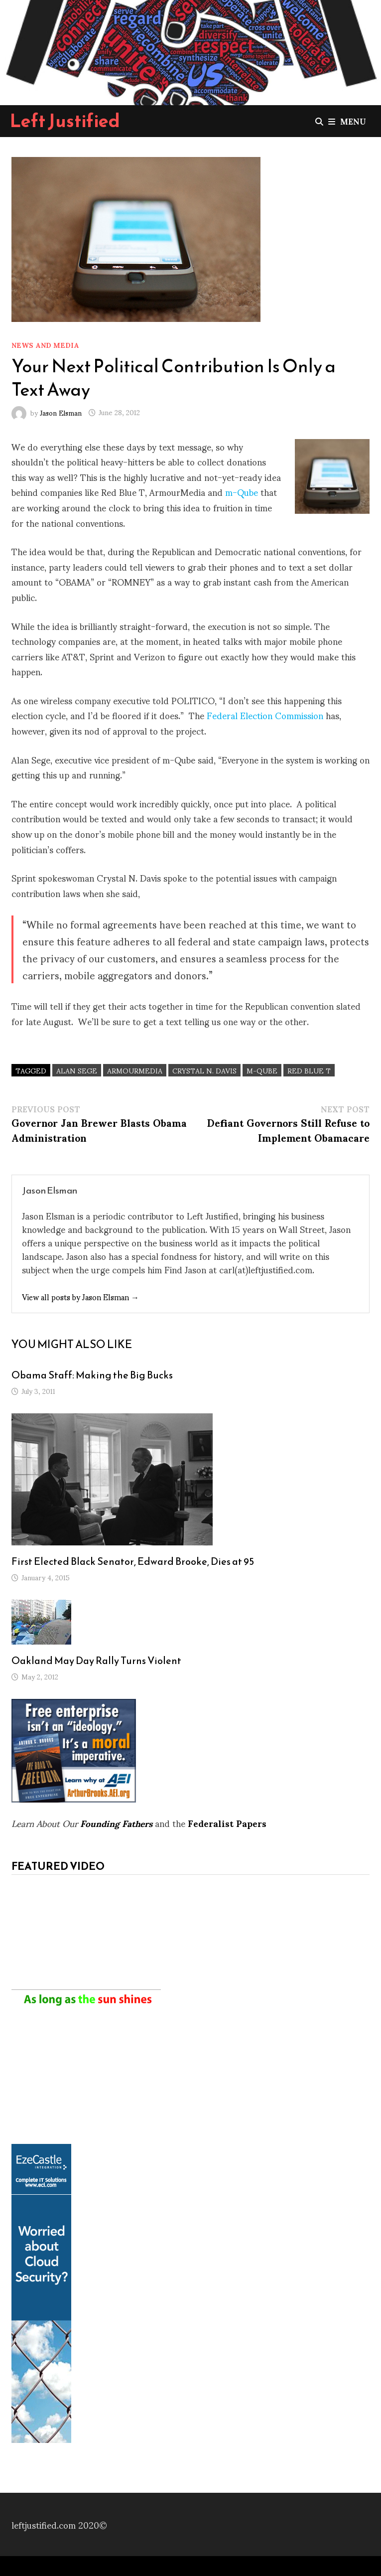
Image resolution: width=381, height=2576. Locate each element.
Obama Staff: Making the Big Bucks (92, 1374)
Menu (347, 121)
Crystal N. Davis (204, 1070)
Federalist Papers (227, 1823)
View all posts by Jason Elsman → (80, 1296)
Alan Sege (76, 1070)
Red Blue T (309, 1070)
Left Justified (65, 120)
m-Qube (241, 491)
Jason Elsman (61, 412)
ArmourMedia (134, 1070)
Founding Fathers (116, 1823)
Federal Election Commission (265, 715)
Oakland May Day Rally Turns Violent (96, 1660)
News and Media (45, 344)
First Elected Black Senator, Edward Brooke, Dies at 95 (132, 1561)
